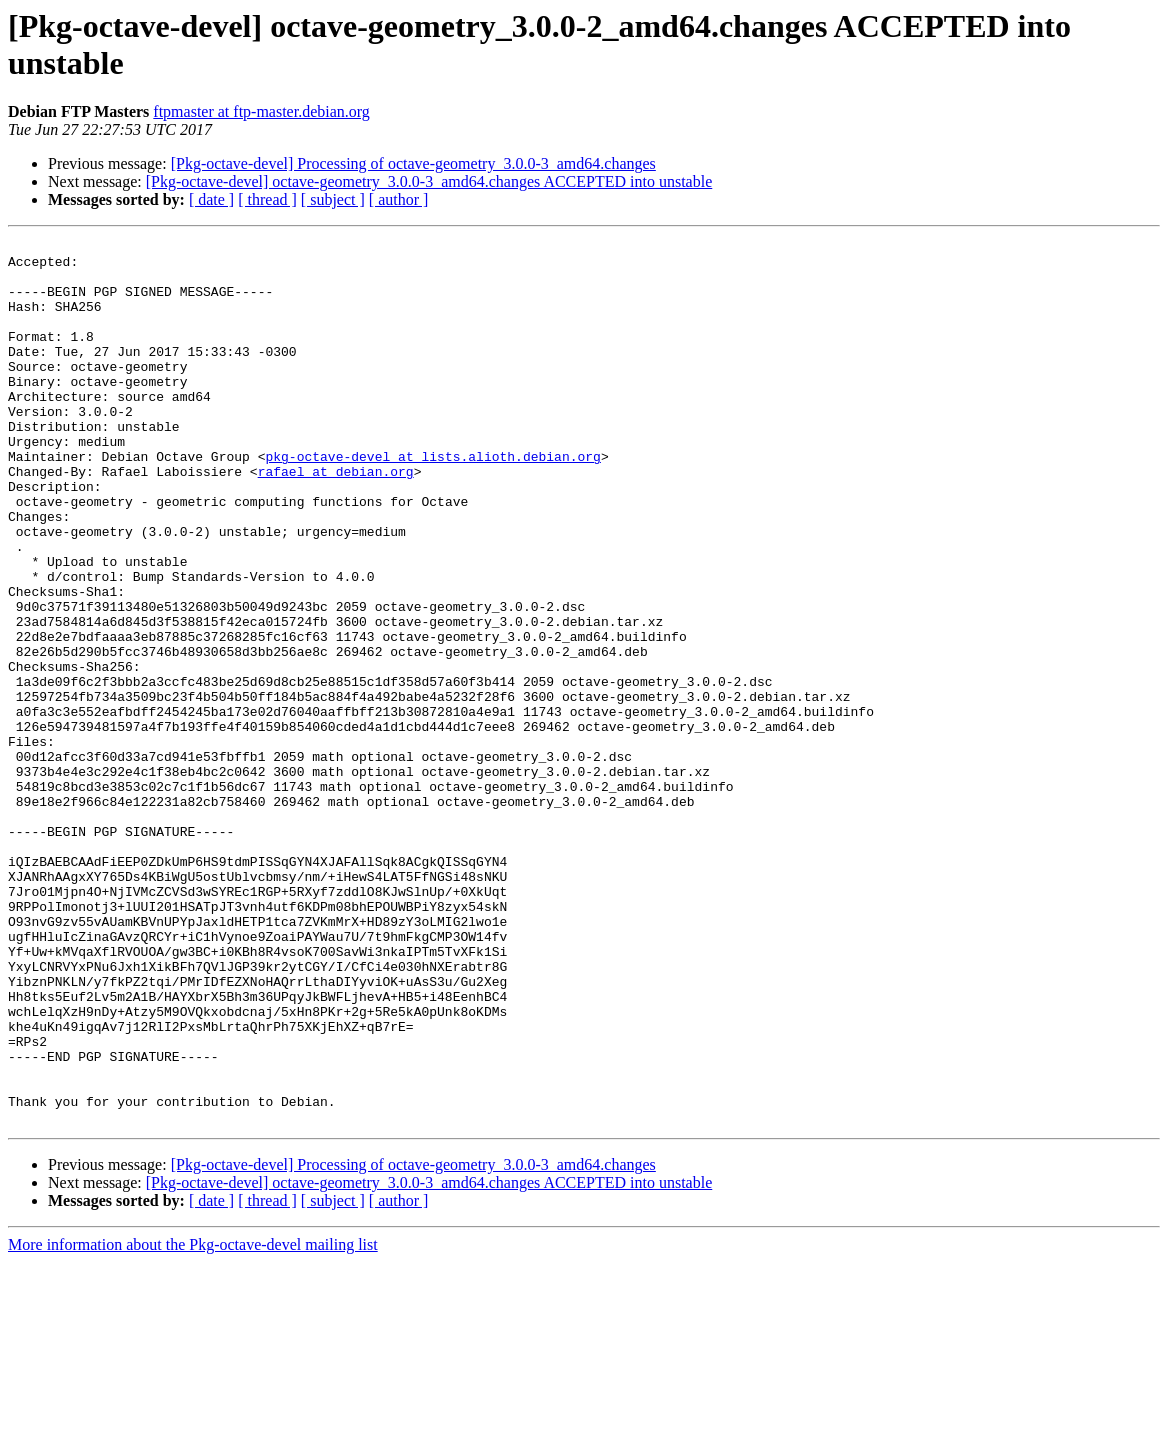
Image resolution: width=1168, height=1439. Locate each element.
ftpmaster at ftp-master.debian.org (261, 111)
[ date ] (211, 199)
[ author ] (399, 199)
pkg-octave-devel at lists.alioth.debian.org (432, 501)
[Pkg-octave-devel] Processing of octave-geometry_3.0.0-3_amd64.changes (413, 163)
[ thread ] (267, 199)
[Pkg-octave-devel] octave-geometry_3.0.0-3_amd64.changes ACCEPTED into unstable (429, 181)
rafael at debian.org (336, 519)
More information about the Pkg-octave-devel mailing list (193, 1421)
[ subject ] (333, 199)
